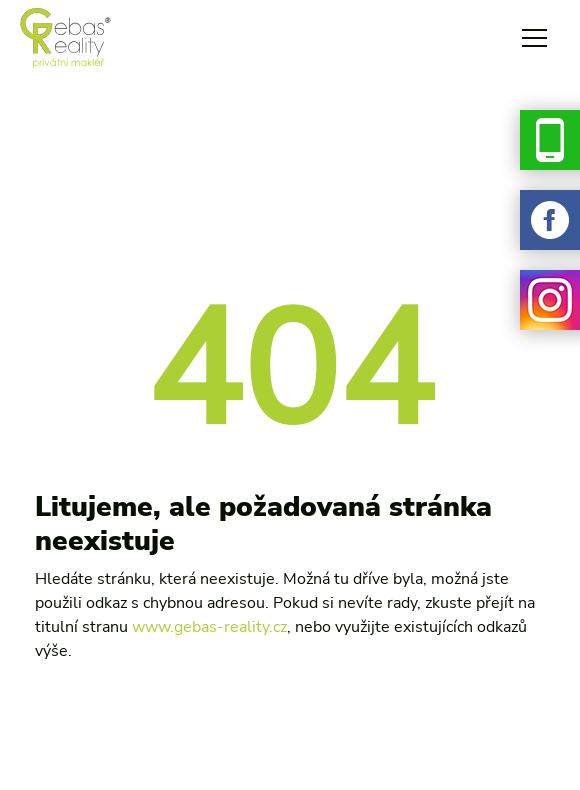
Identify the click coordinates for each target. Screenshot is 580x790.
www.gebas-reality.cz (209, 627)
